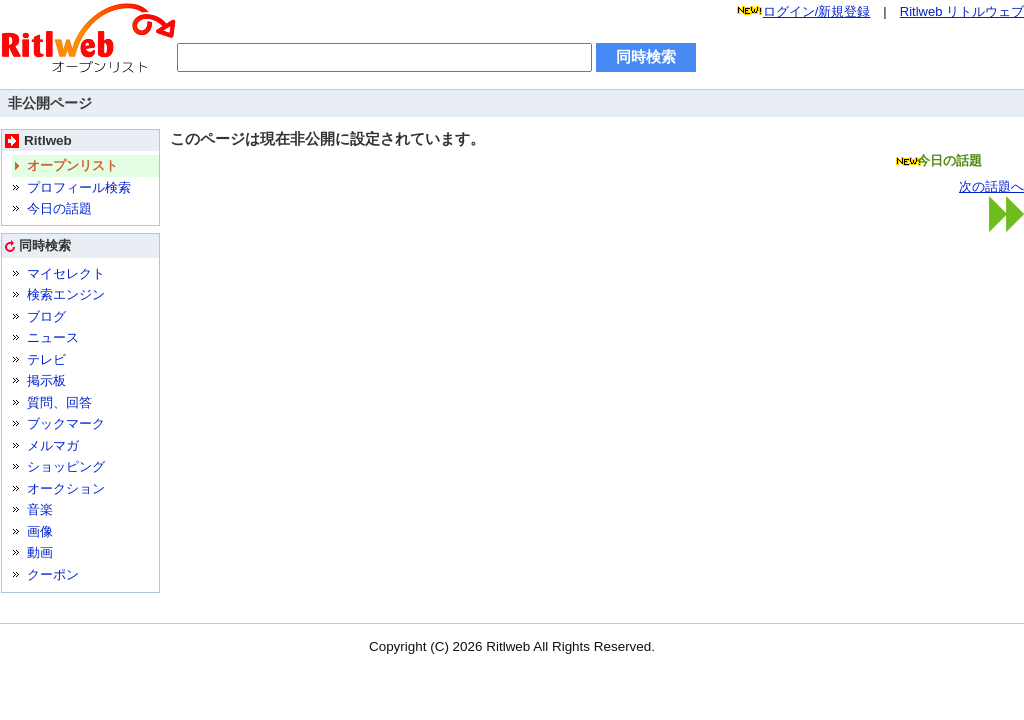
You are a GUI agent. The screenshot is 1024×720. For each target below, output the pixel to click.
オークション (66, 488)
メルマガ (53, 445)
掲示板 (46, 380)
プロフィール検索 (79, 187)
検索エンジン (66, 294)
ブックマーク (66, 423)
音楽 (40, 509)
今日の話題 (59, 208)
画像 (40, 531)
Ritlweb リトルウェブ (962, 11)
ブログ (46, 316)
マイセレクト (66, 273)
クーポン (53, 574)
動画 (40, 552)
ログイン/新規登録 (817, 11)
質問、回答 (59, 402)
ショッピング (66, 466)
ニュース (53, 337)
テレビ (46, 359)
